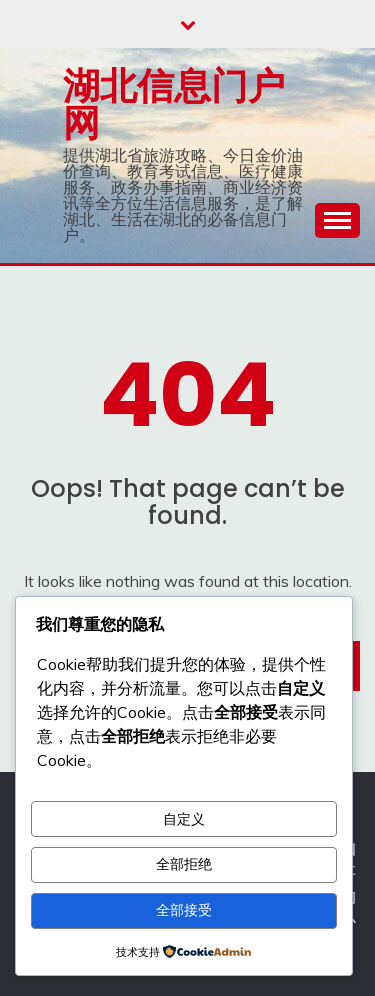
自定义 (184, 819)
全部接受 (184, 910)
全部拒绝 (184, 864)
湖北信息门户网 (174, 104)
